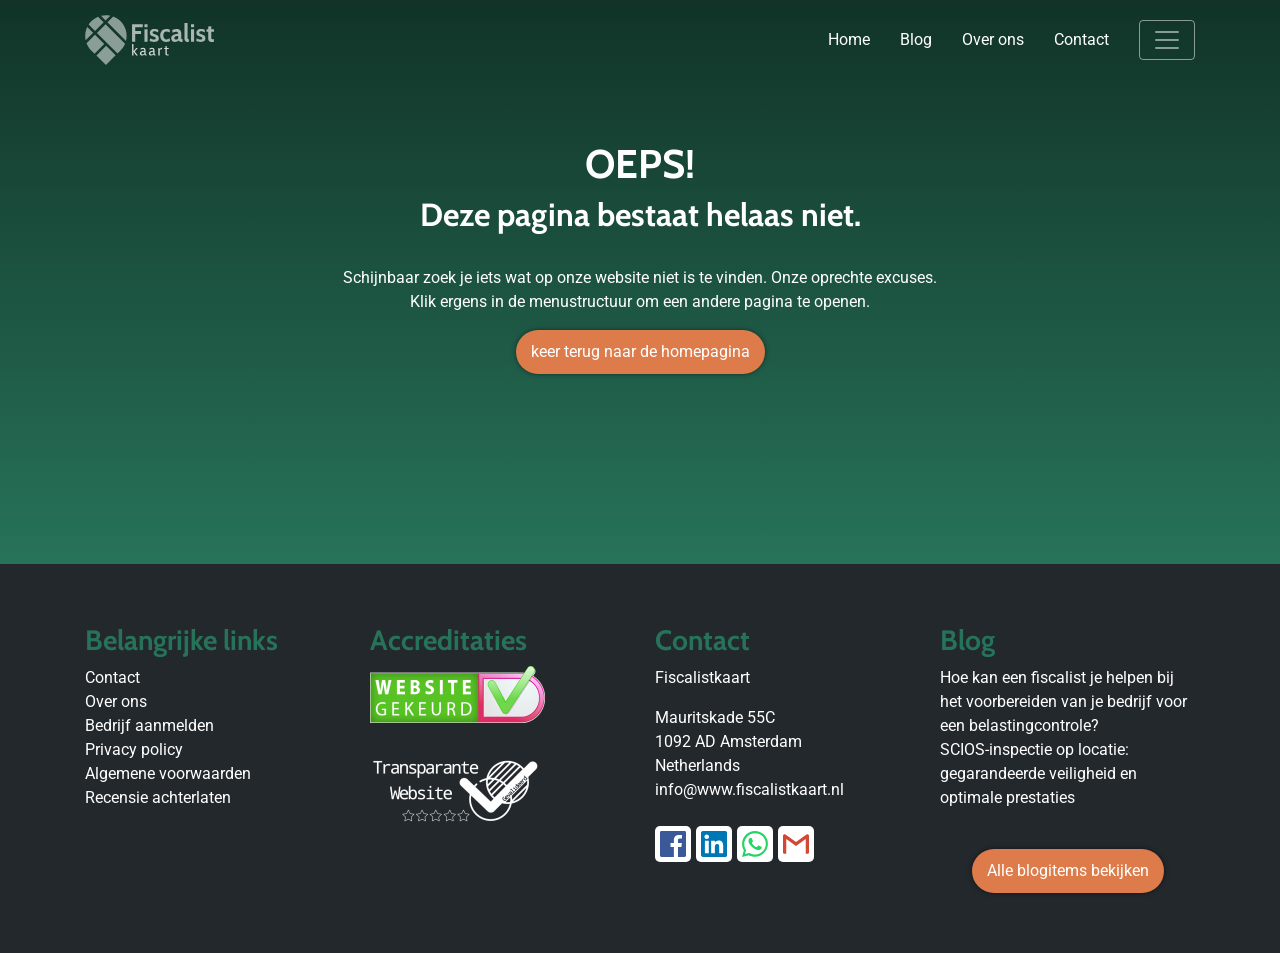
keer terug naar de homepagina (640, 351)
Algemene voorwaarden (168, 773)
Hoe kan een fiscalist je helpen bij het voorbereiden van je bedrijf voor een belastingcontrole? (1063, 701)
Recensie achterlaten (158, 797)
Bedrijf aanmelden (149, 725)
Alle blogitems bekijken (1068, 870)
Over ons (993, 39)
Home (849, 39)
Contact (1081, 39)
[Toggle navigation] (1167, 40)
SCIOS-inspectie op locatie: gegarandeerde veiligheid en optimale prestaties (1038, 773)
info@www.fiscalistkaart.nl (749, 789)
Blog (916, 39)
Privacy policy (134, 749)
